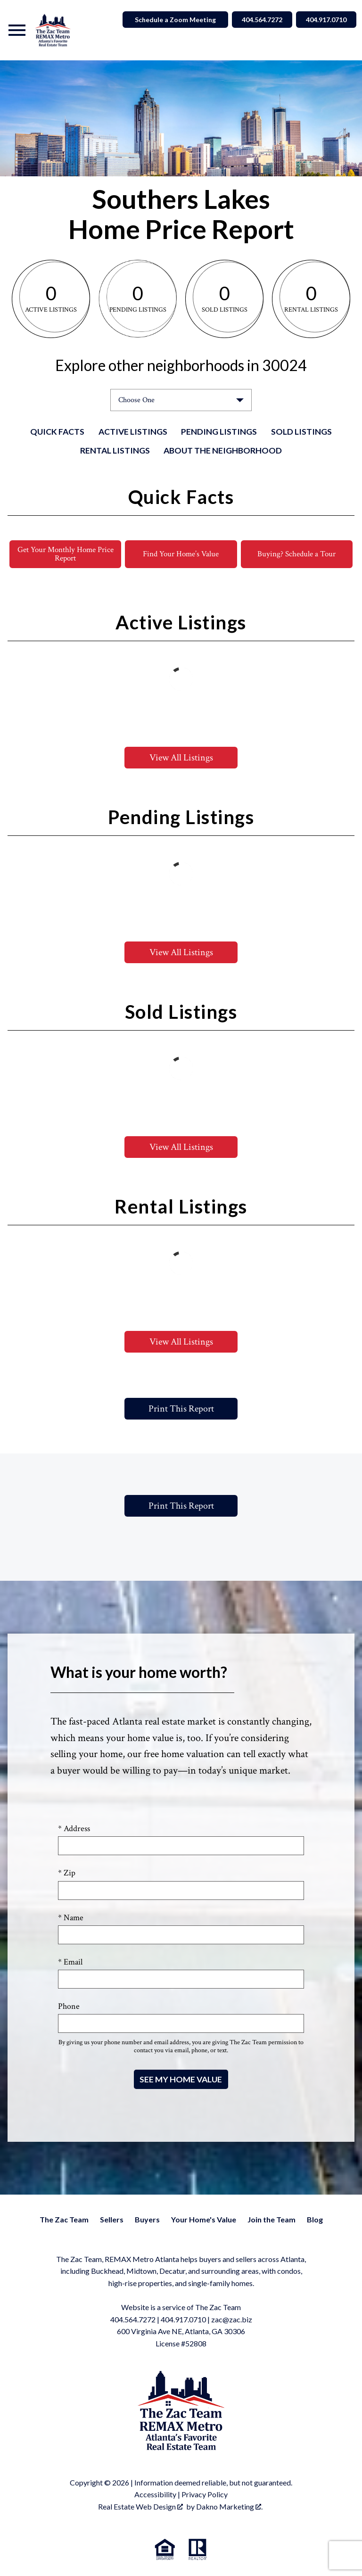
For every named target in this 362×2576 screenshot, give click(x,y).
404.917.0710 (183, 2319)
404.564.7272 (133, 2319)
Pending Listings (219, 432)
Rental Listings (115, 450)
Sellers (111, 2219)
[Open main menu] (17, 30)
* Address (74, 1829)
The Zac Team (64, 2219)
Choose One (136, 400)
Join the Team (271, 2219)
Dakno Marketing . (229, 2506)
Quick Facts (57, 432)
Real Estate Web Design (140, 2506)
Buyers (147, 2219)
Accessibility (155, 2495)
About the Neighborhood (223, 450)
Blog (315, 2219)
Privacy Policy (204, 2495)
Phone (69, 2006)
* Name (70, 1918)
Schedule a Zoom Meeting (165, 20)
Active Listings (133, 432)
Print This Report (181, 1409)
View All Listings (181, 758)
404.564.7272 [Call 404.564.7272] (255, 20)
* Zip (66, 1873)
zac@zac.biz (231, 2319)
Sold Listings (301, 432)
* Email (70, 1962)
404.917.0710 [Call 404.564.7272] (324, 20)
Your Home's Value (203, 2219)
